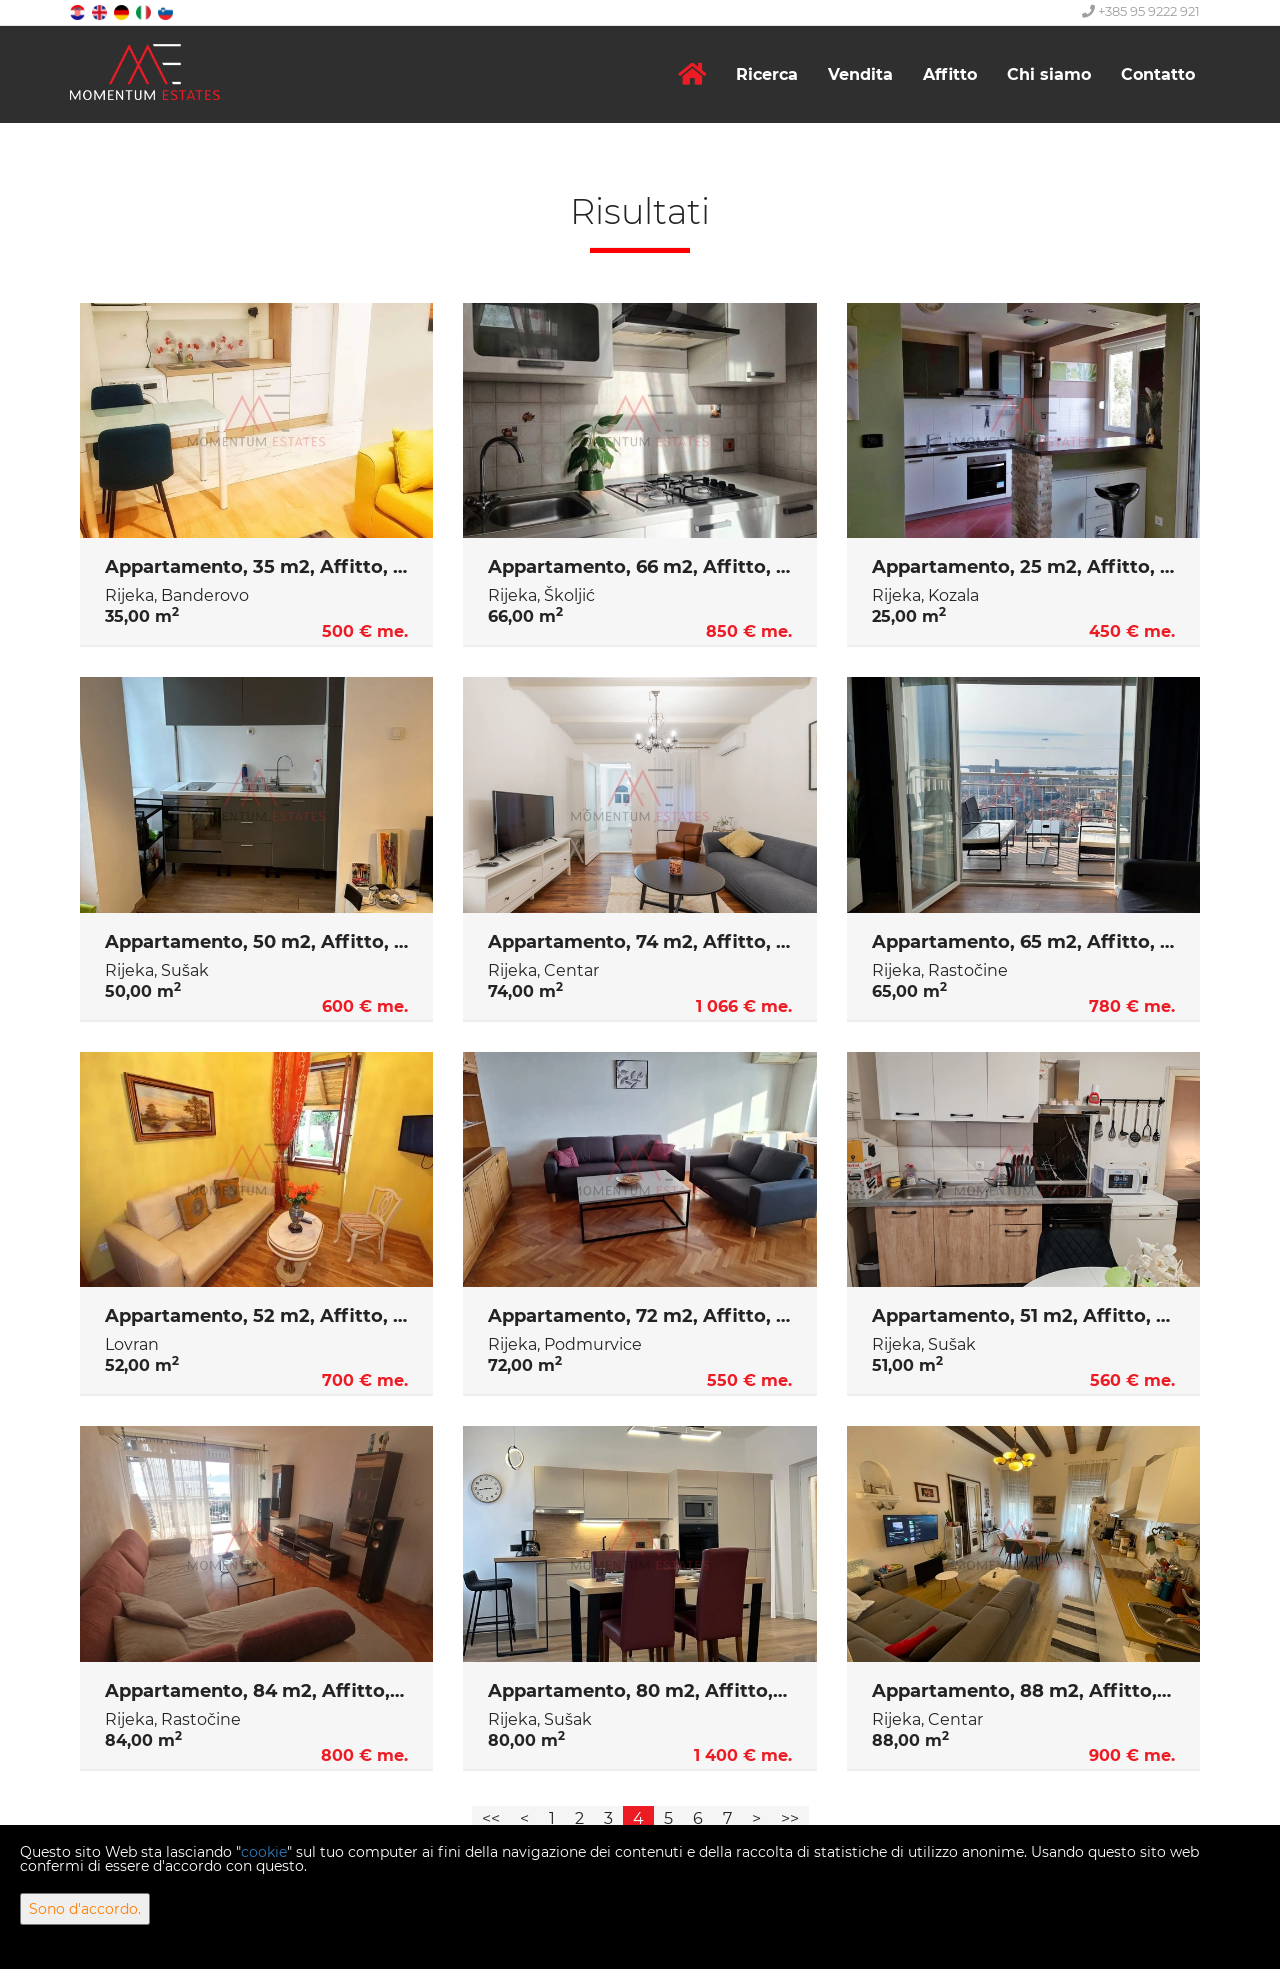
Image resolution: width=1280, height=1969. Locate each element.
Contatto (1158, 74)
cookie (264, 1852)
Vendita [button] (860, 74)
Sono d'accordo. (85, 1909)
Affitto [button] (950, 74)
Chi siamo (1049, 74)
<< (491, 1818)
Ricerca (767, 74)
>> (790, 1818)
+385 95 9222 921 (1141, 11)
